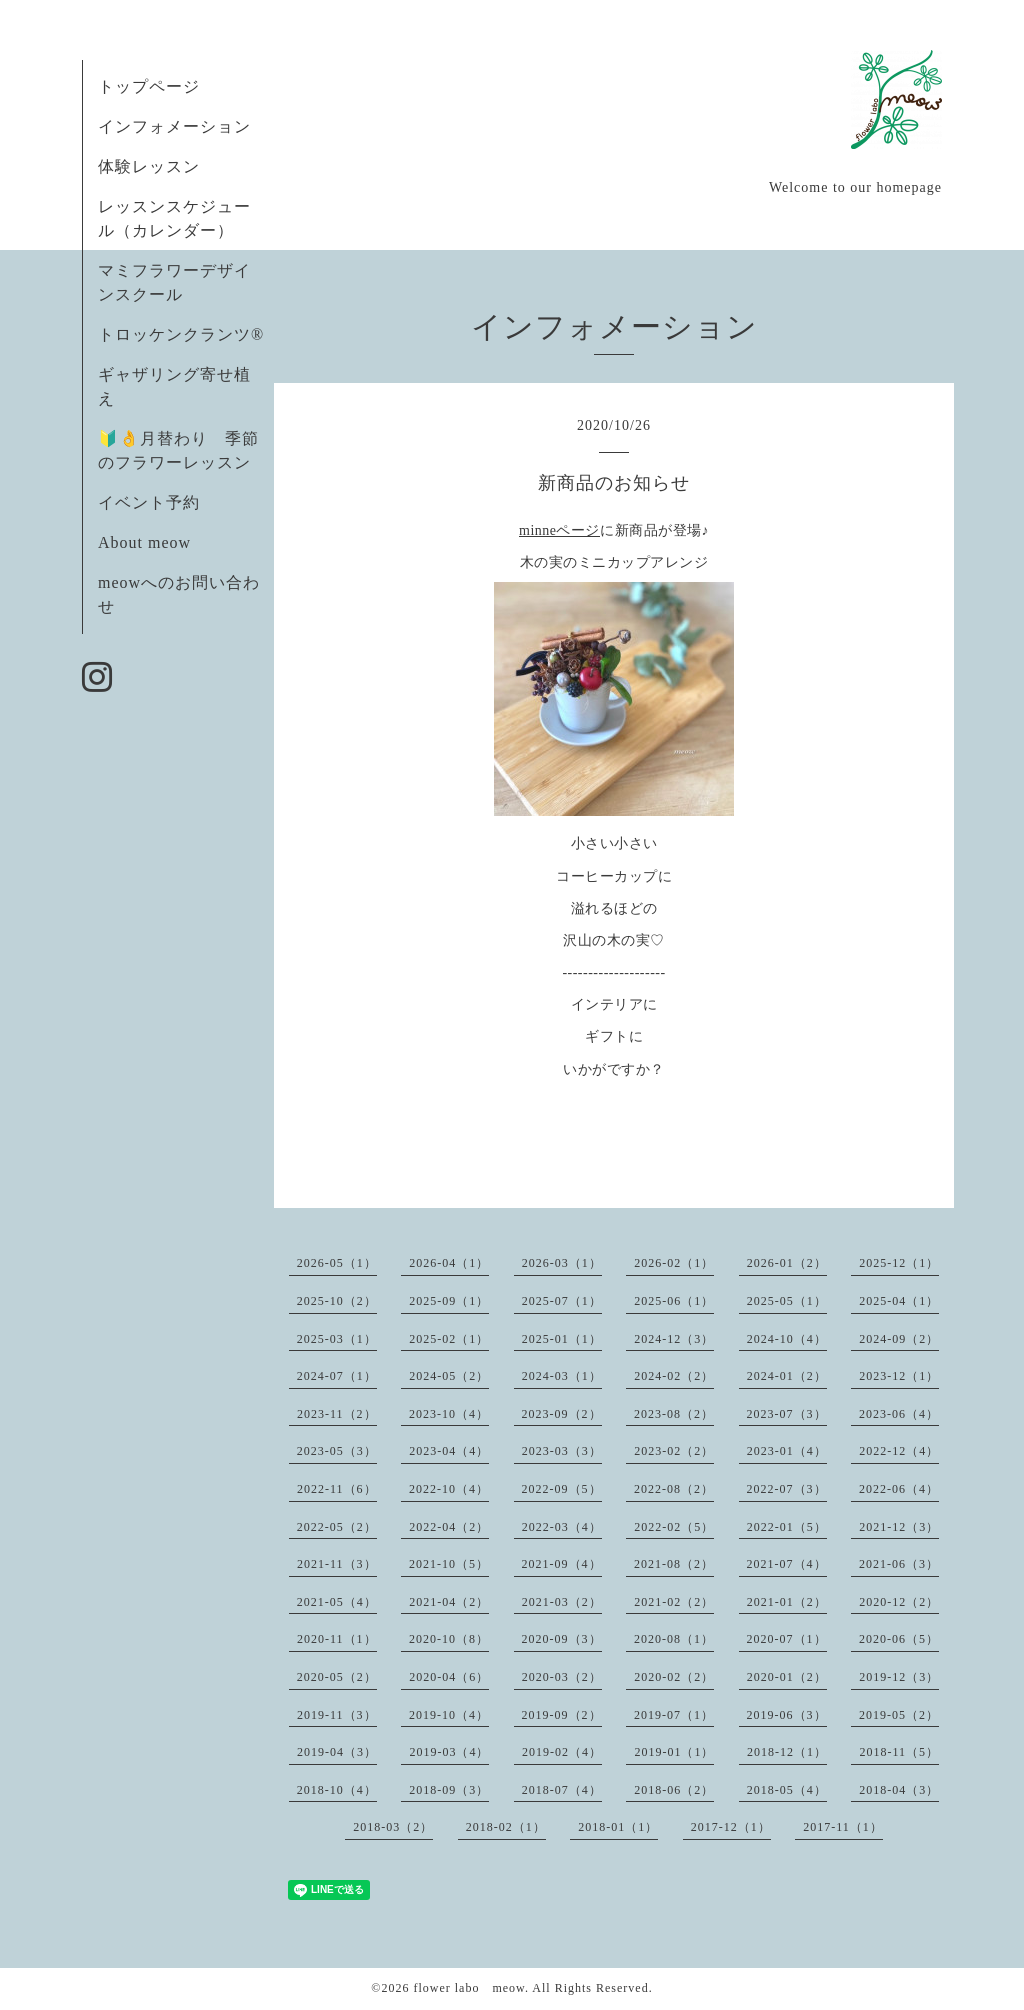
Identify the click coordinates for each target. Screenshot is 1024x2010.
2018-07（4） (562, 1790)
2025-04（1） (899, 1301)
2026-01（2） (787, 1263)
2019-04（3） (337, 1752)
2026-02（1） (674, 1263)
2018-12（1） (787, 1752)
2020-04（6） (449, 1677)
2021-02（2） (674, 1602)
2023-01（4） (787, 1451)
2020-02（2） (674, 1677)
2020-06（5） (899, 1639)
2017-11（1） (843, 1827)
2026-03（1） (562, 1263)
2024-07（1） (337, 1376)
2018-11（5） (899, 1752)
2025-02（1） (449, 1339)
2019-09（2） (562, 1715)
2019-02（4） (562, 1752)
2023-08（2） (674, 1414)
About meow (144, 542)
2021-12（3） (899, 1527)
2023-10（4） (449, 1414)
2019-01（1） (674, 1752)
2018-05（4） (787, 1790)
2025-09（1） (449, 1301)
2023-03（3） (562, 1451)
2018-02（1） (506, 1827)
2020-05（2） (337, 1677)
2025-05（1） (787, 1301)
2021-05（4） (337, 1602)
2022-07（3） (787, 1489)
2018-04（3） (899, 1790)
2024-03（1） (562, 1376)
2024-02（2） (674, 1376)
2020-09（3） (562, 1639)
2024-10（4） (787, 1339)
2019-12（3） (899, 1677)
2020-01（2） (787, 1677)
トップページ (149, 86)
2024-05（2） (449, 1376)
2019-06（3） (787, 1715)
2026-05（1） (337, 1263)
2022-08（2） (674, 1489)
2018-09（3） (449, 1790)
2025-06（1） (674, 1301)
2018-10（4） (337, 1790)
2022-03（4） (562, 1527)
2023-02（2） (674, 1451)
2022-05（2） (337, 1527)
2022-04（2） (449, 1527)
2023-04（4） (449, 1451)
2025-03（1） (337, 1339)
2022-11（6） (337, 1489)
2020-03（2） (562, 1677)
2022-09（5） (562, 1489)
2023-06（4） (899, 1414)
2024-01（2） (787, 1376)
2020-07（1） (787, 1639)
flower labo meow (469, 1988)
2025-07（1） (562, 1301)
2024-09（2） (899, 1339)
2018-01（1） (618, 1827)
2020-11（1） (337, 1639)
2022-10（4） (449, 1489)
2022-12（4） (899, 1451)
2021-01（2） (787, 1602)
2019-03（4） (449, 1752)
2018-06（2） (674, 1790)
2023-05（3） (337, 1451)
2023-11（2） (337, 1414)
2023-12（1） (899, 1376)
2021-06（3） (899, 1564)
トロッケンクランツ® (181, 334)
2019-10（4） (449, 1715)
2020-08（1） (674, 1639)
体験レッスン (149, 166)
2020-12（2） (899, 1602)
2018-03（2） (393, 1827)
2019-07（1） (674, 1715)
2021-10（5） (449, 1564)
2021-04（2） (449, 1602)
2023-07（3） (787, 1414)
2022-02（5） (674, 1527)
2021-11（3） (337, 1564)
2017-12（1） (731, 1827)
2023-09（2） (562, 1414)
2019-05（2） (899, 1715)
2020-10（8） (449, 1639)
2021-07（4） (787, 1564)
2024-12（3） (674, 1339)
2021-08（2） (674, 1564)
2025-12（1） (899, 1263)
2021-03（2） (562, 1602)
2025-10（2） (337, 1301)
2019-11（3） (337, 1715)
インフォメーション (174, 126)
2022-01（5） (787, 1527)
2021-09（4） (562, 1564)
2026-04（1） (449, 1263)
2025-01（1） (562, 1339)
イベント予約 (149, 502)
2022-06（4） (899, 1489)
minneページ (559, 530)
